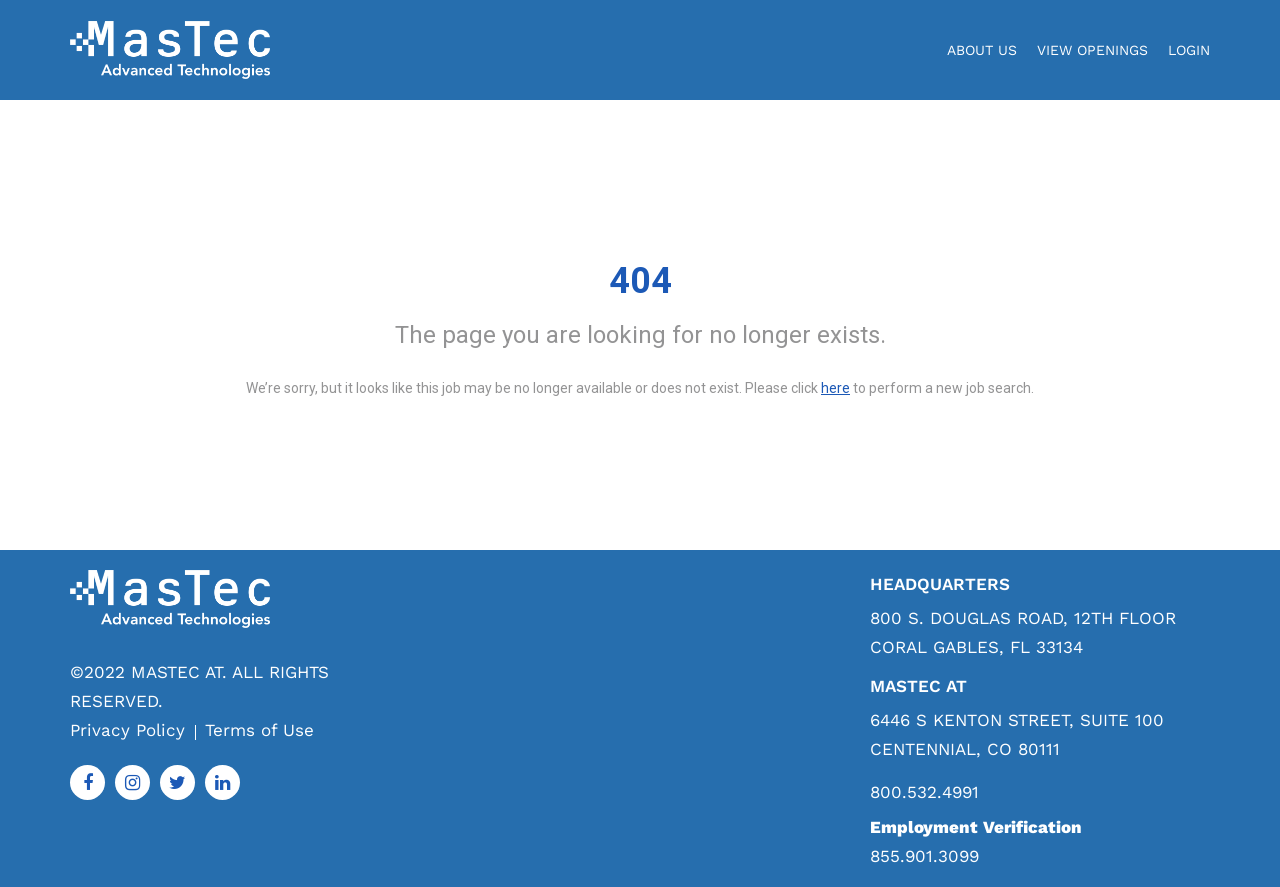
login (1189, 50)
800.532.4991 (924, 792)
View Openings (1092, 50)
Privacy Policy (127, 730)
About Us (982, 50)
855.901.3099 (924, 856)
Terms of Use (259, 730)
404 (640, 281)
